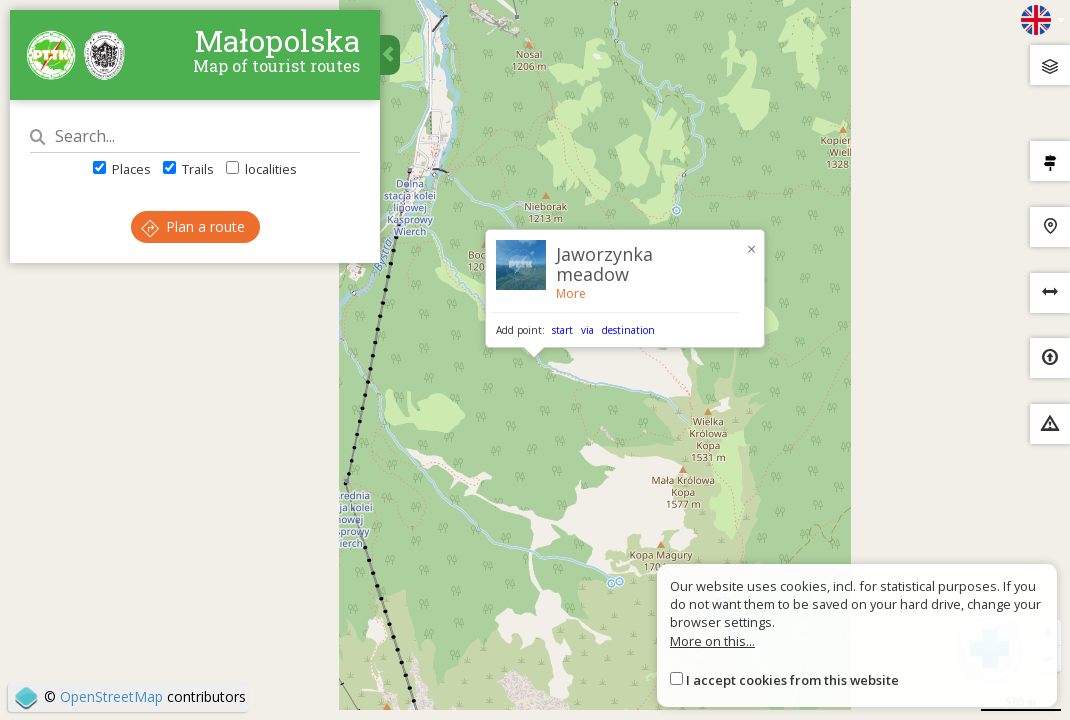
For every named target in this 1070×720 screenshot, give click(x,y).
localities (261, 169)
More (571, 293)
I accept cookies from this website (792, 680)
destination (628, 330)
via (587, 330)
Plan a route (193, 226)
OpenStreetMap (111, 696)
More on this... (712, 641)
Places (122, 169)
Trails (188, 169)
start (562, 330)
